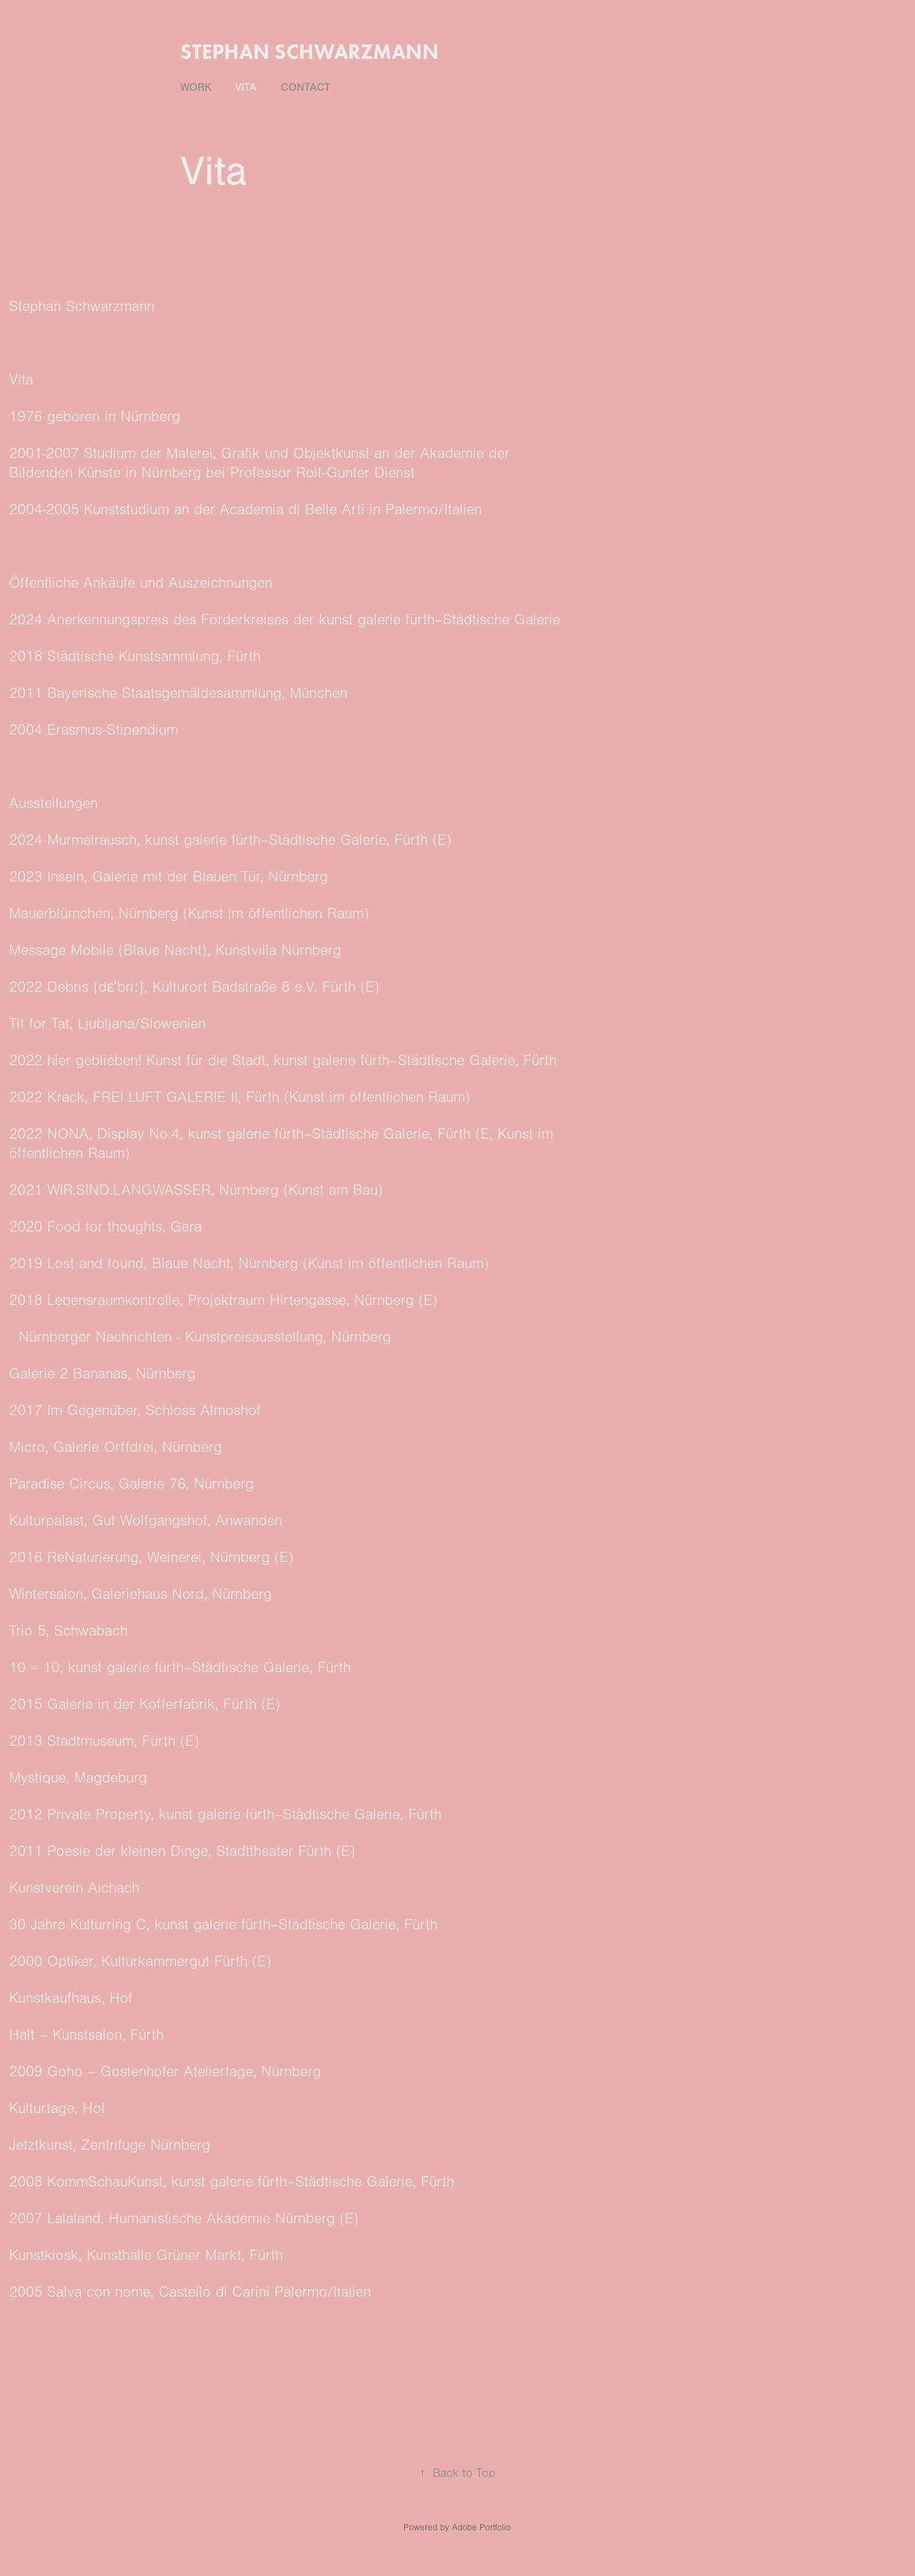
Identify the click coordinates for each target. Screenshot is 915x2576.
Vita (245, 87)
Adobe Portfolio (481, 2527)
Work (195, 87)
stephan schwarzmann (309, 51)
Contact (306, 87)
